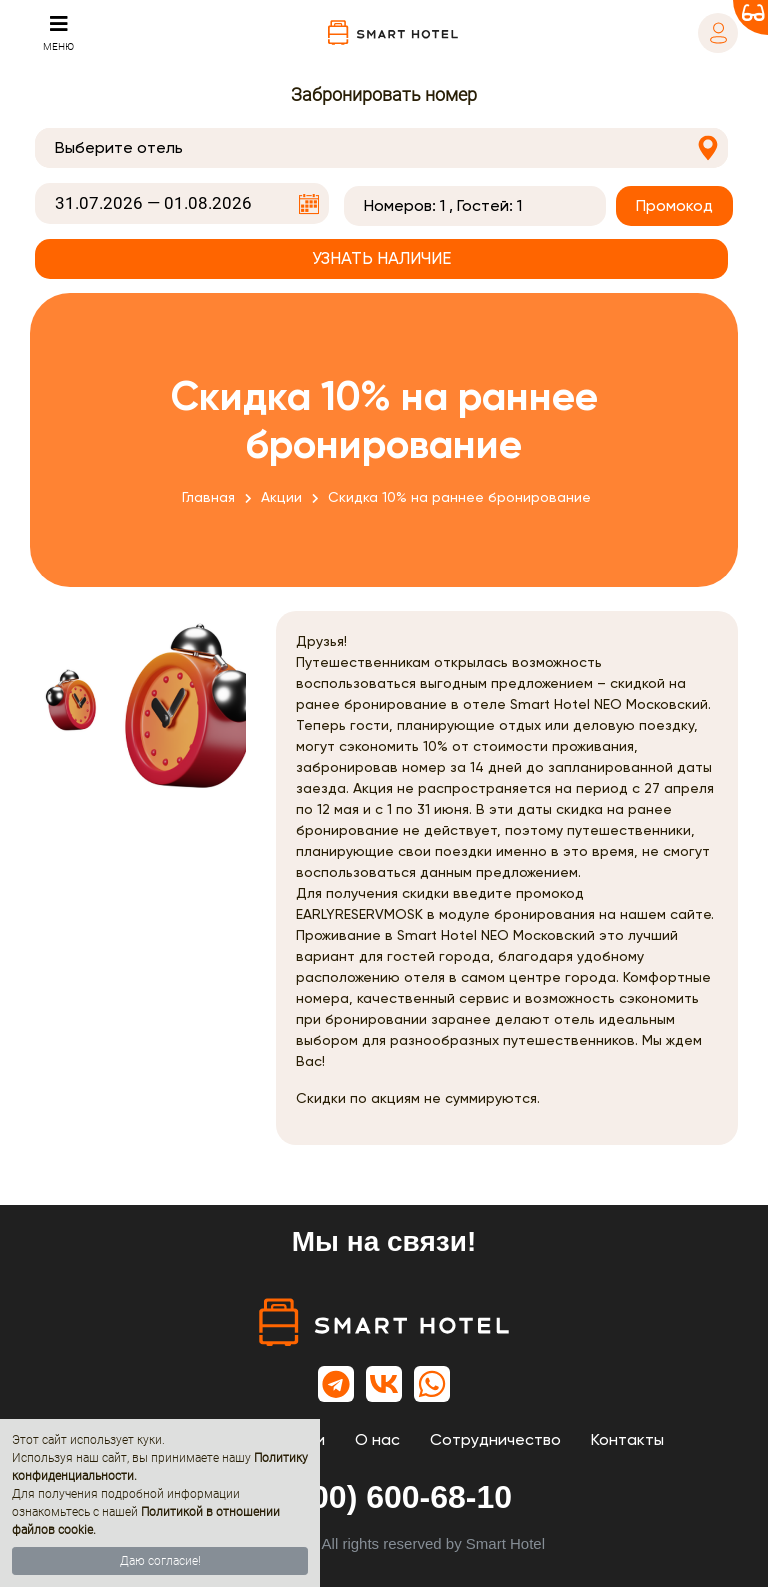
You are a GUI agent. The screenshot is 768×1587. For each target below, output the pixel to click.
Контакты (627, 1439)
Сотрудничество (495, 1439)
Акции (281, 497)
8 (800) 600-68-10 (384, 1497)
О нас (377, 1439)
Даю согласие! (160, 1561)
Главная (208, 497)
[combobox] (381, 148)
